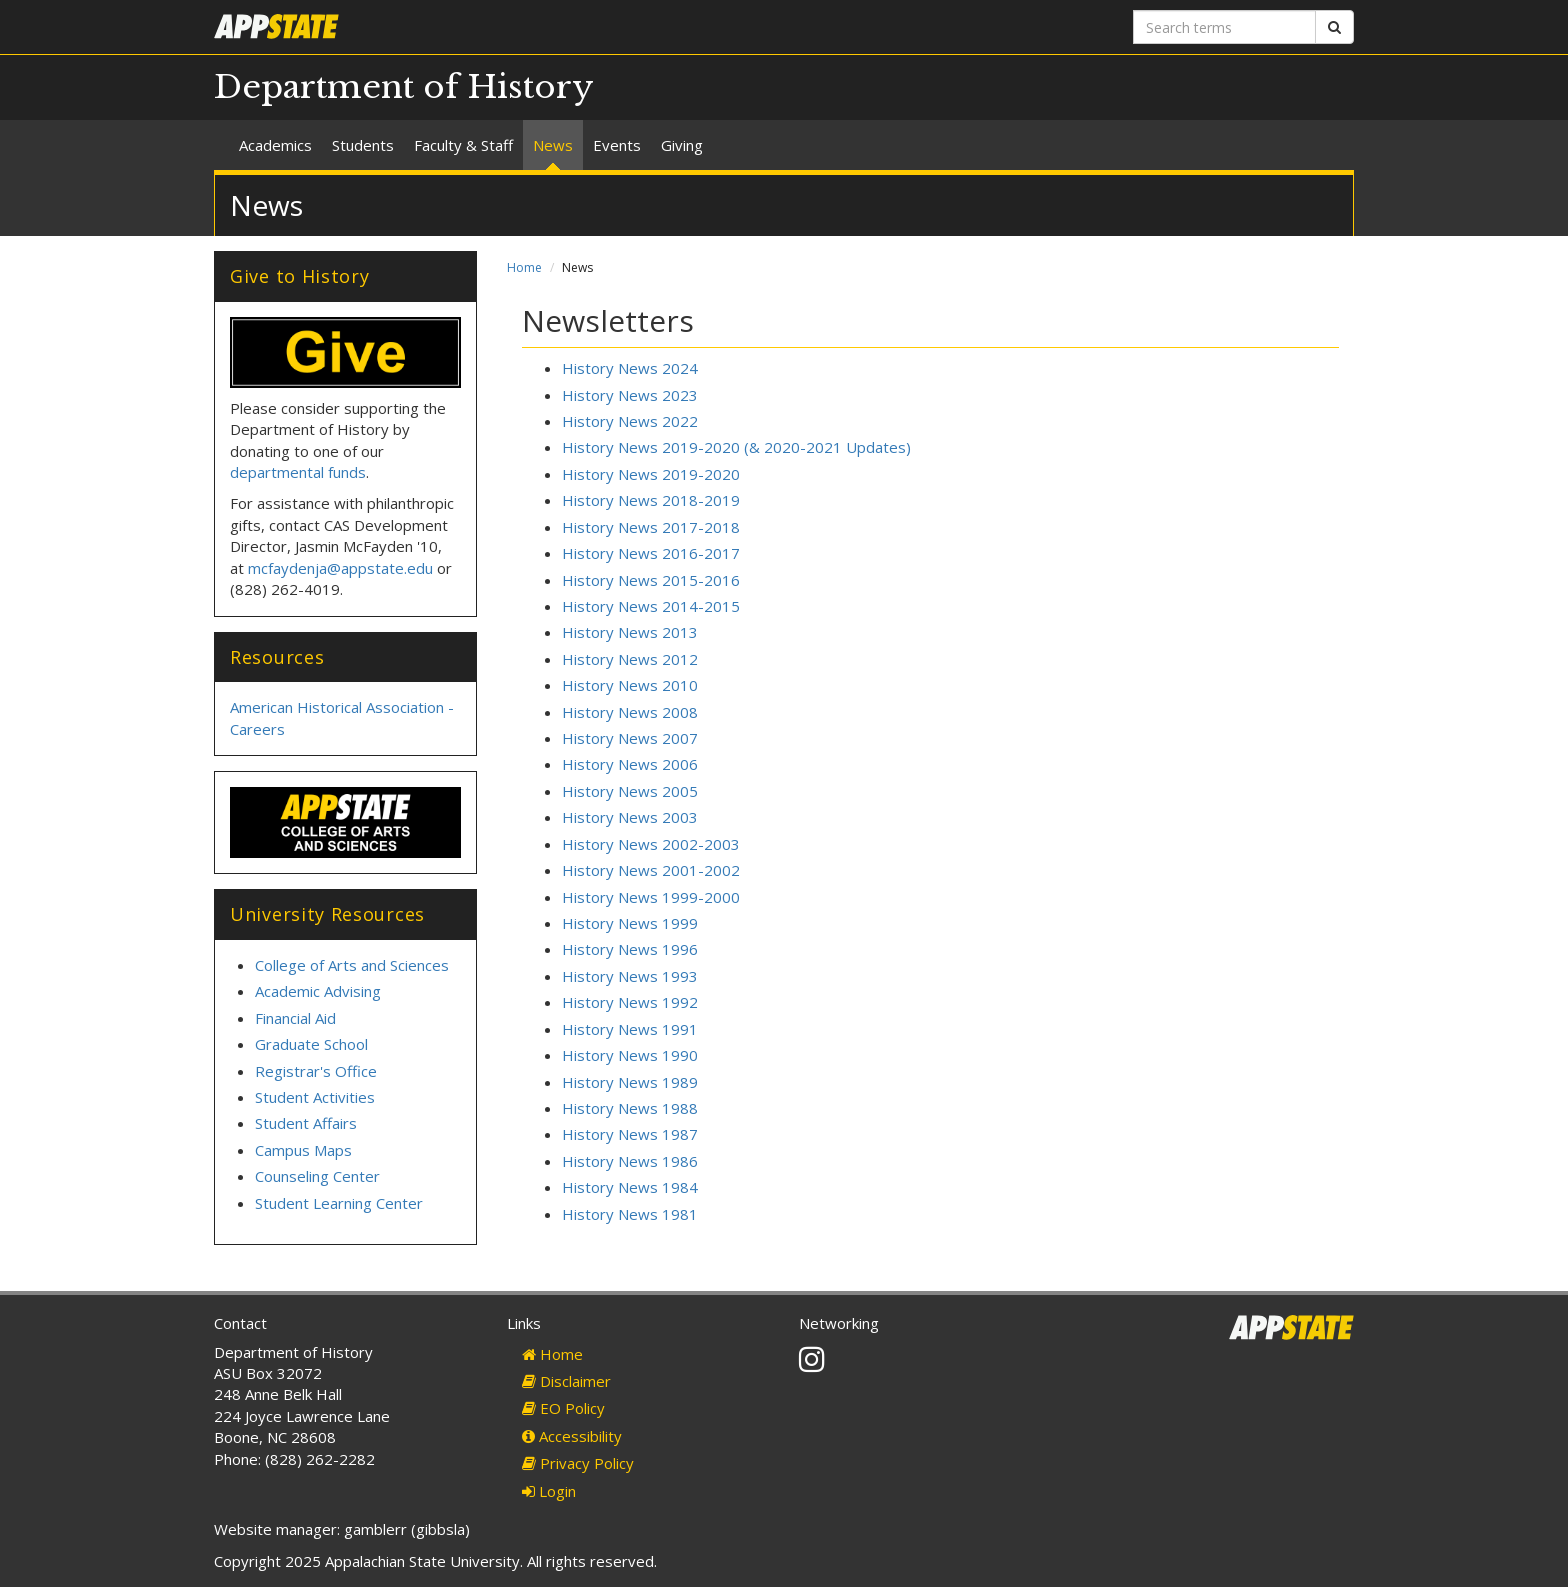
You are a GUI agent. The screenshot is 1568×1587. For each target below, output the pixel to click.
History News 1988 (630, 1108)
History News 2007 (630, 738)
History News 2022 (630, 421)
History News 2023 (630, 395)
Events (617, 145)
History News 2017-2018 (651, 527)
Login (549, 1491)
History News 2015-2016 (651, 580)
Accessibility (572, 1436)
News (553, 145)
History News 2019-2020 (651, 474)
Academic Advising (318, 991)
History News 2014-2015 (651, 606)
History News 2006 (630, 764)
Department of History (404, 87)
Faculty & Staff (463, 145)
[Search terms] (1224, 27)
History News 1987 (630, 1134)
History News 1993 (630, 976)
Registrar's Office (316, 1071)
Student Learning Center (339, 1203)
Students (363, 145)
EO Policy (563, 1408)
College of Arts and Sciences (352, 965)
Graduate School (311, 1044)
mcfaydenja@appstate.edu (340, 568)
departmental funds (298, 472)
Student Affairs (306, 1123)
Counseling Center (317, 1176)
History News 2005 (630, 791)
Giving (682, 145)
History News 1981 (630, 1214)
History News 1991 (630, 1029)
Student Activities (315, 1097)
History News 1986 (630, 1161)
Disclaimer (566, 1381)
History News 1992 (630, 1002)
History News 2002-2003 (651, 844)
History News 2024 (630, 368)
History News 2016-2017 (651, 553)
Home (524, 267)
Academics (275, 145)
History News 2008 (630, 712)
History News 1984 (630, 1187)
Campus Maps (303, 1150)
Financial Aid (295, 1018)
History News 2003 (630, 817)
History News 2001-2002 (651, 870)
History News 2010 (630, 685)
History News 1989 (630, 1082)
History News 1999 (630, 923)
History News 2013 (630, 632)
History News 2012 (630, 659)
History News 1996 (630, 949)
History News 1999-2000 (651, 897)
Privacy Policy (578, 1463)
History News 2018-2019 (651, 500)
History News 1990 (630, 1055)
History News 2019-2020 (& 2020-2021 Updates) (736, 447)
